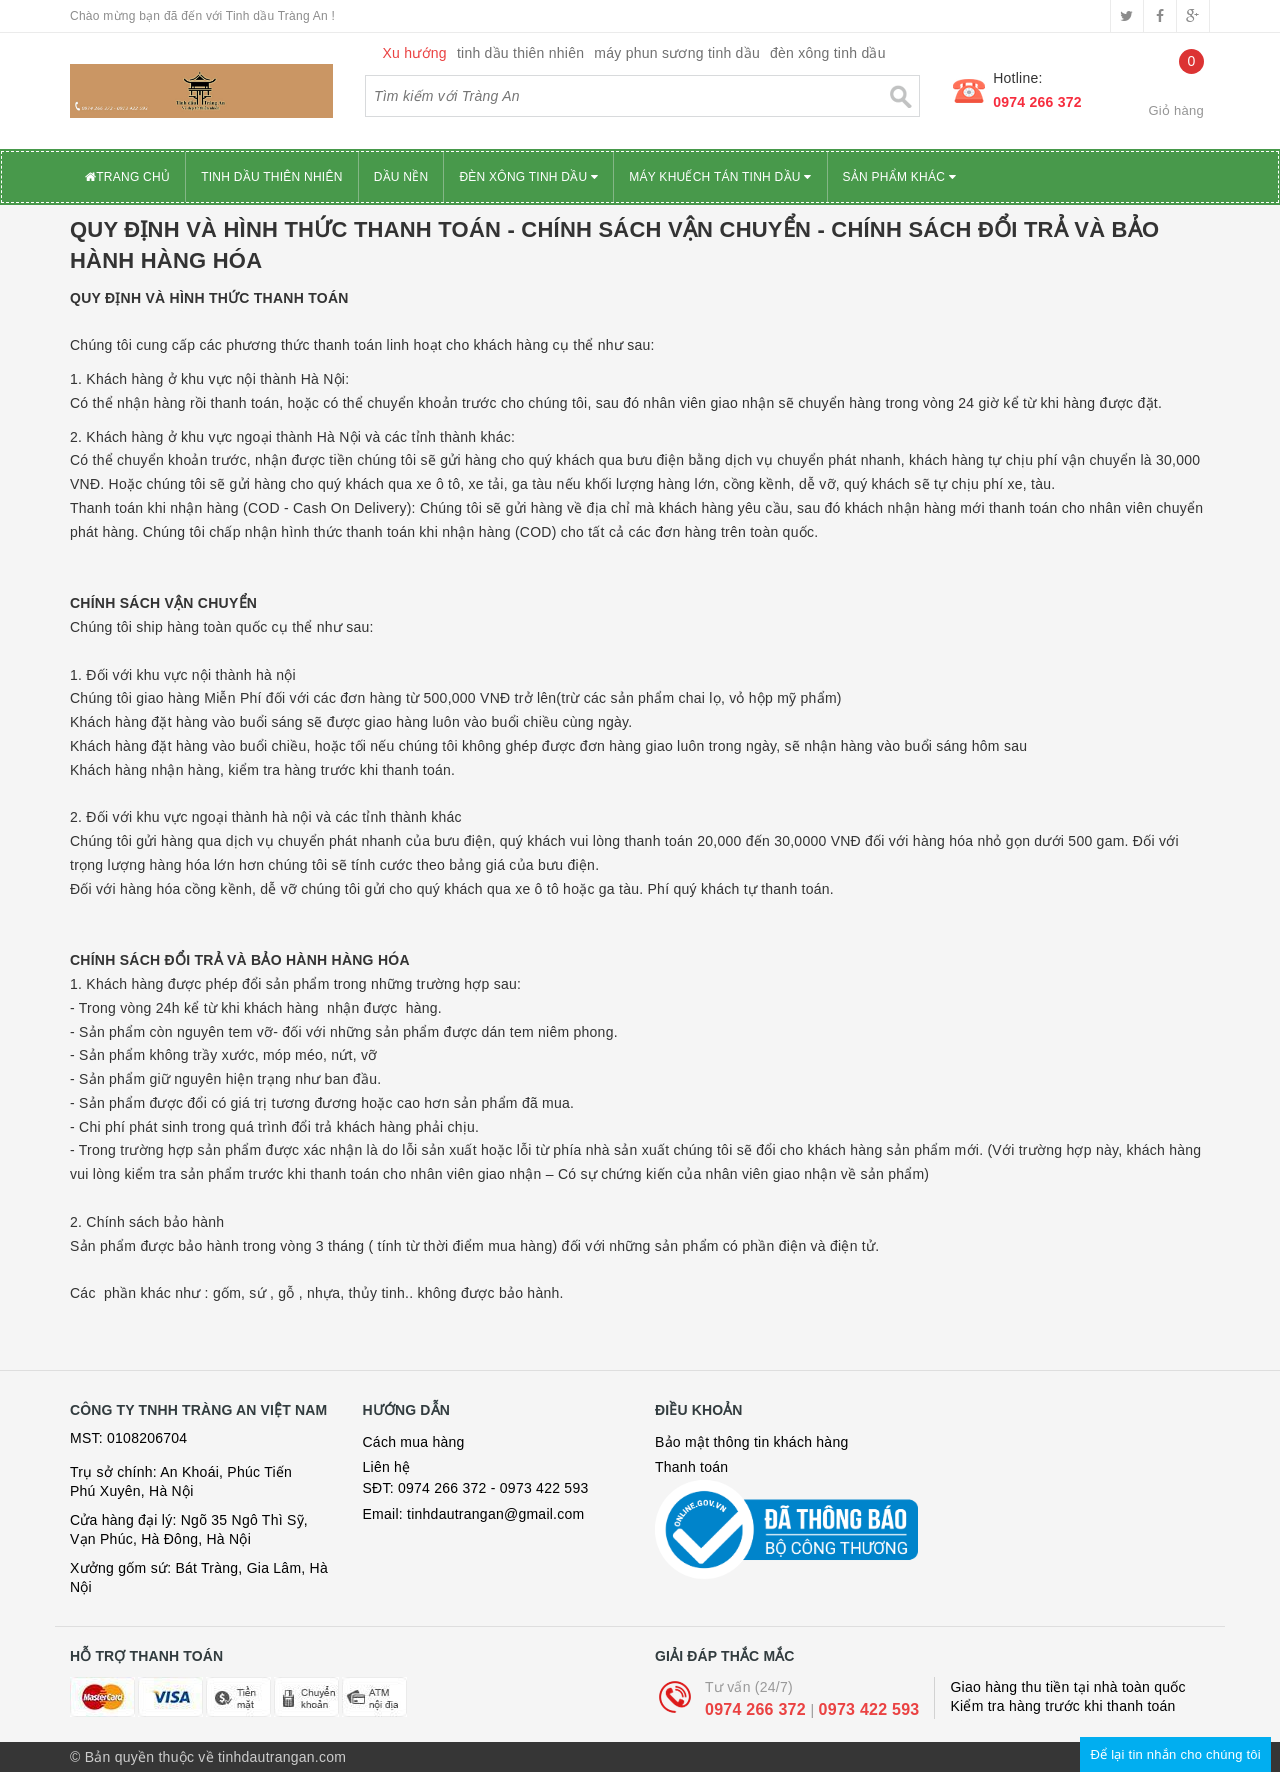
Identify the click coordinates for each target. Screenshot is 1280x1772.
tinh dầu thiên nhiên (520, 53)
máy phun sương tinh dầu (677, 53)
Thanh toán (691, 1467)
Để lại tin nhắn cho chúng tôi (1175, 1754)
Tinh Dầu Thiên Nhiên (271, 177)
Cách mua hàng (414, 1442)
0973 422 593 (869, 1709)
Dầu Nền (401, 177)
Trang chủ (127, 177)
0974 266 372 (1037, 102)
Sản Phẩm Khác (899, 177)
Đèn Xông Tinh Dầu (528, 177)
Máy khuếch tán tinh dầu (720, 177)
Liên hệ (387, 1467)
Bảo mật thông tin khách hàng (751, 1442)
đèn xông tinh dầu (828, 53)
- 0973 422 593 (540, 1488)
